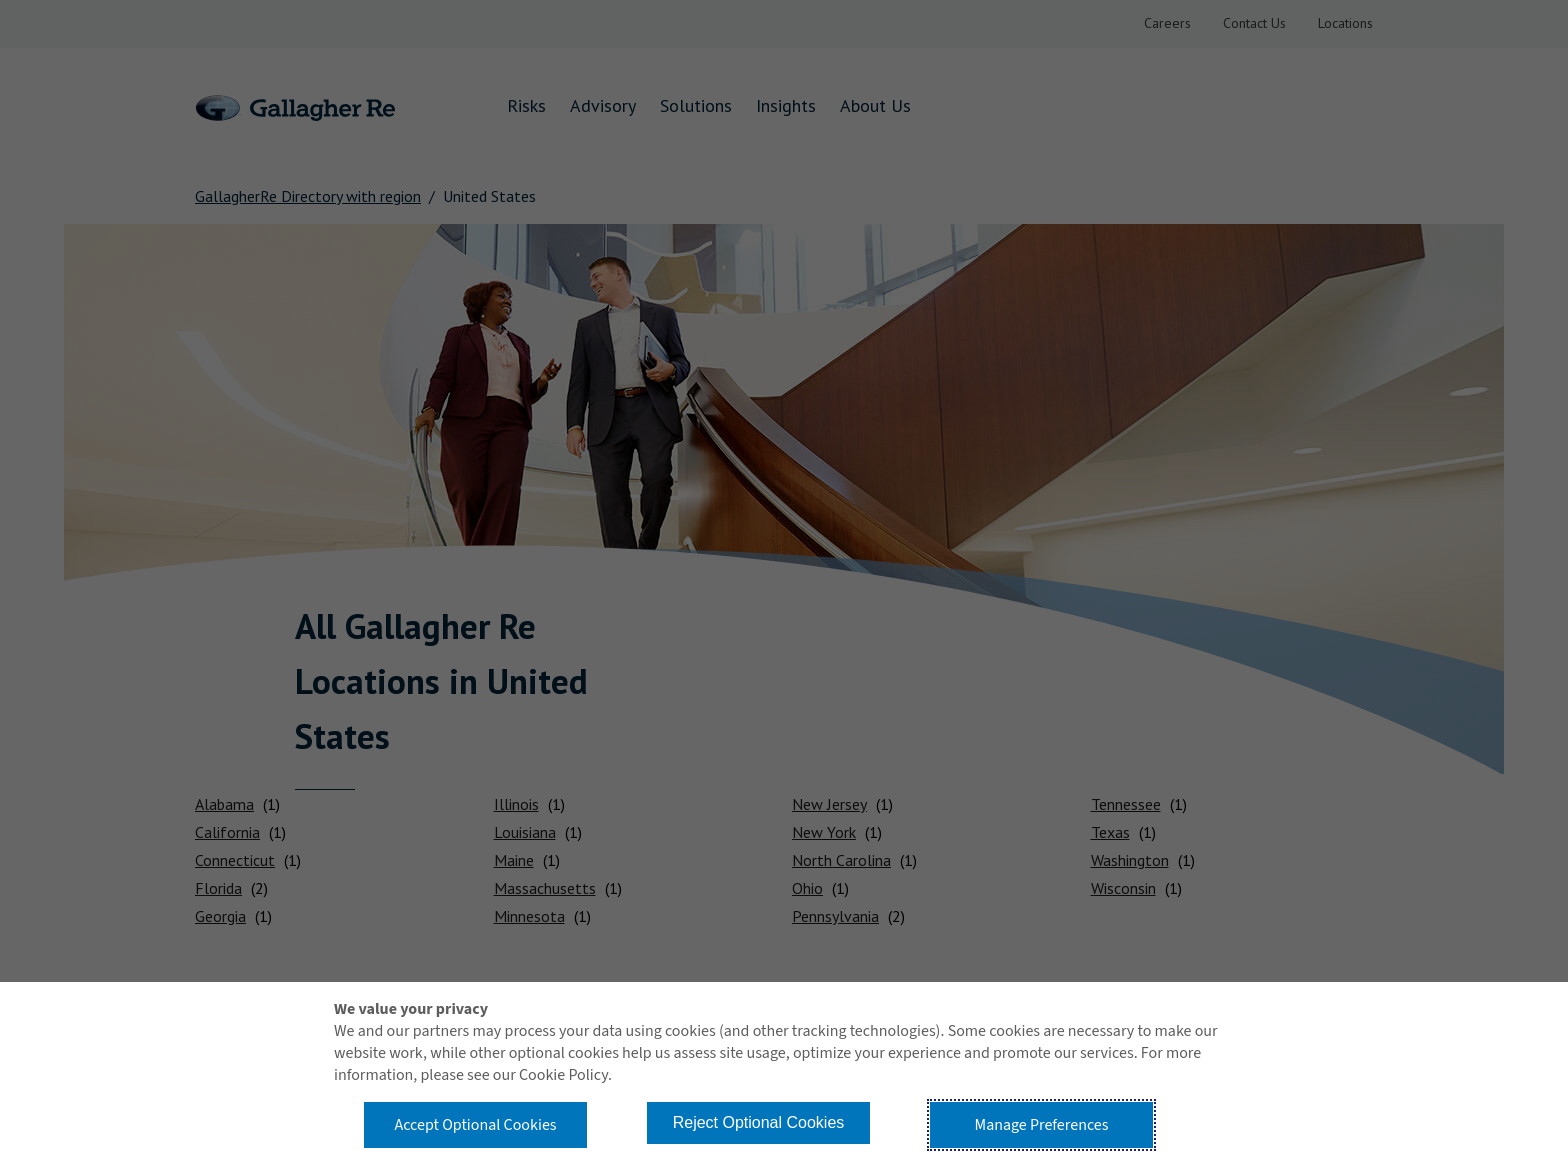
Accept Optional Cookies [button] (475, 1125)
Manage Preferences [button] (1042, 1125)
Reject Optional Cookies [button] (759, 1122)
